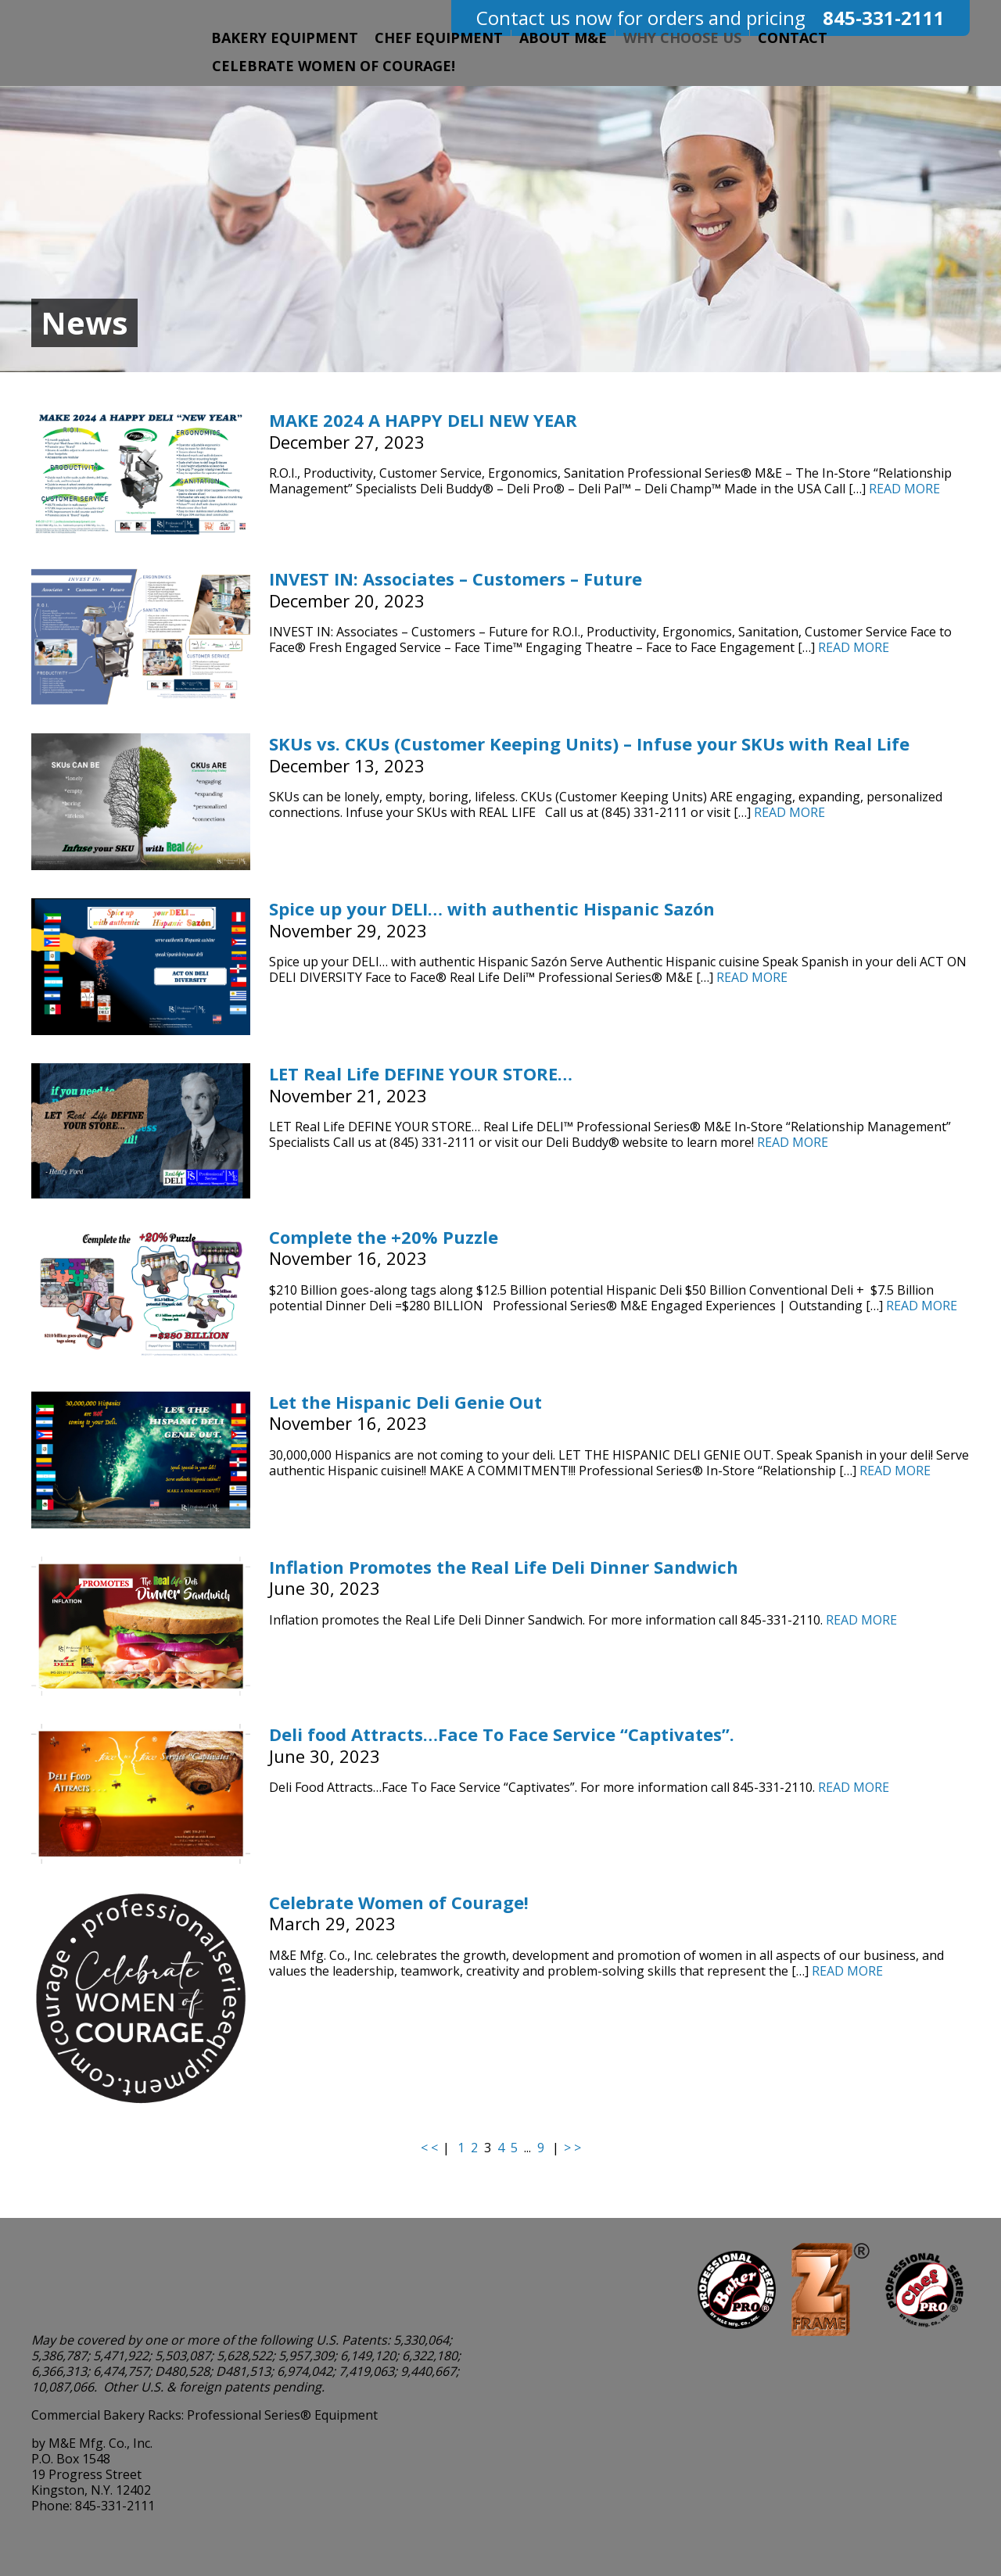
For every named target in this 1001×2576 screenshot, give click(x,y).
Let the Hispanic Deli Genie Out (405, 1401)
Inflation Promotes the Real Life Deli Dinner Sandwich (503, 1566)
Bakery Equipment (284, 37)
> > (572, 2147)
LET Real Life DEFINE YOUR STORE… (420, 1073)
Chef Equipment (439, 37)
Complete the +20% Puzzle (383, 1237)
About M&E (563, 37)
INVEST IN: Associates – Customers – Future (455, 578)
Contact (792, 37)
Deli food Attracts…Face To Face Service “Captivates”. (501, 1734)
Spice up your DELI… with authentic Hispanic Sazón (492, 908)
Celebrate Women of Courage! (333, 65)
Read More (904, 488)
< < (429, 2147)
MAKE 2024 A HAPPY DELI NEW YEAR (423, 420)
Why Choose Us (682, 37)
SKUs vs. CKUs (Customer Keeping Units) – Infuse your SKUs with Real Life (589, 743)
